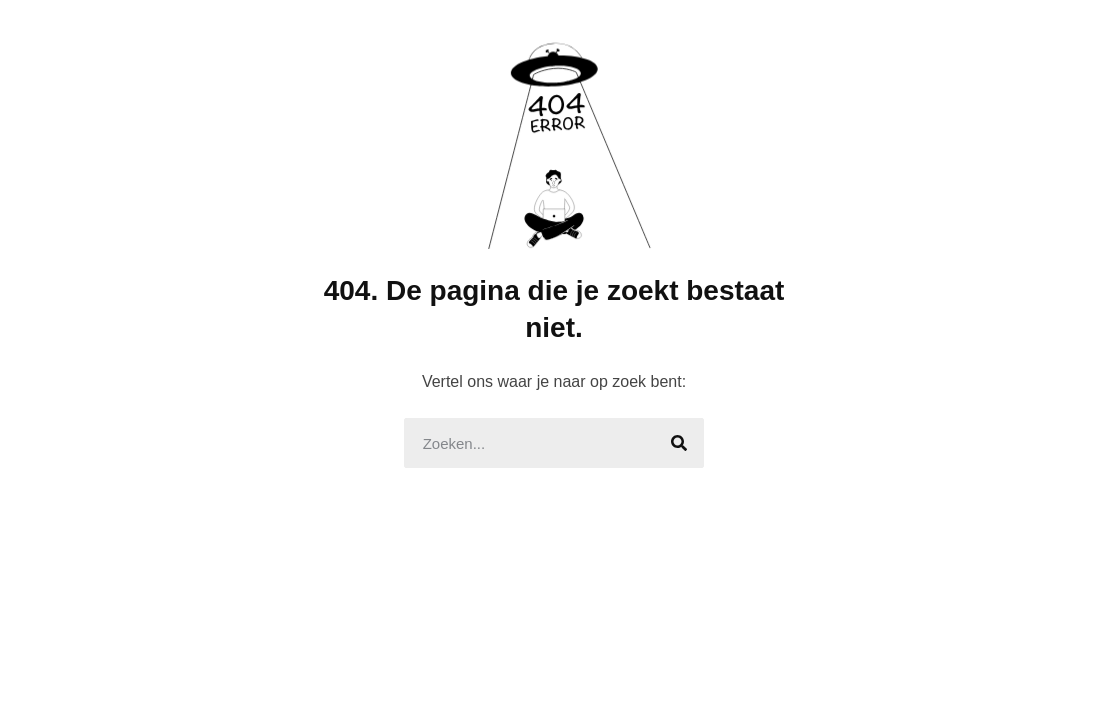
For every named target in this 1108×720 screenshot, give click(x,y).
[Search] (679, 443)
